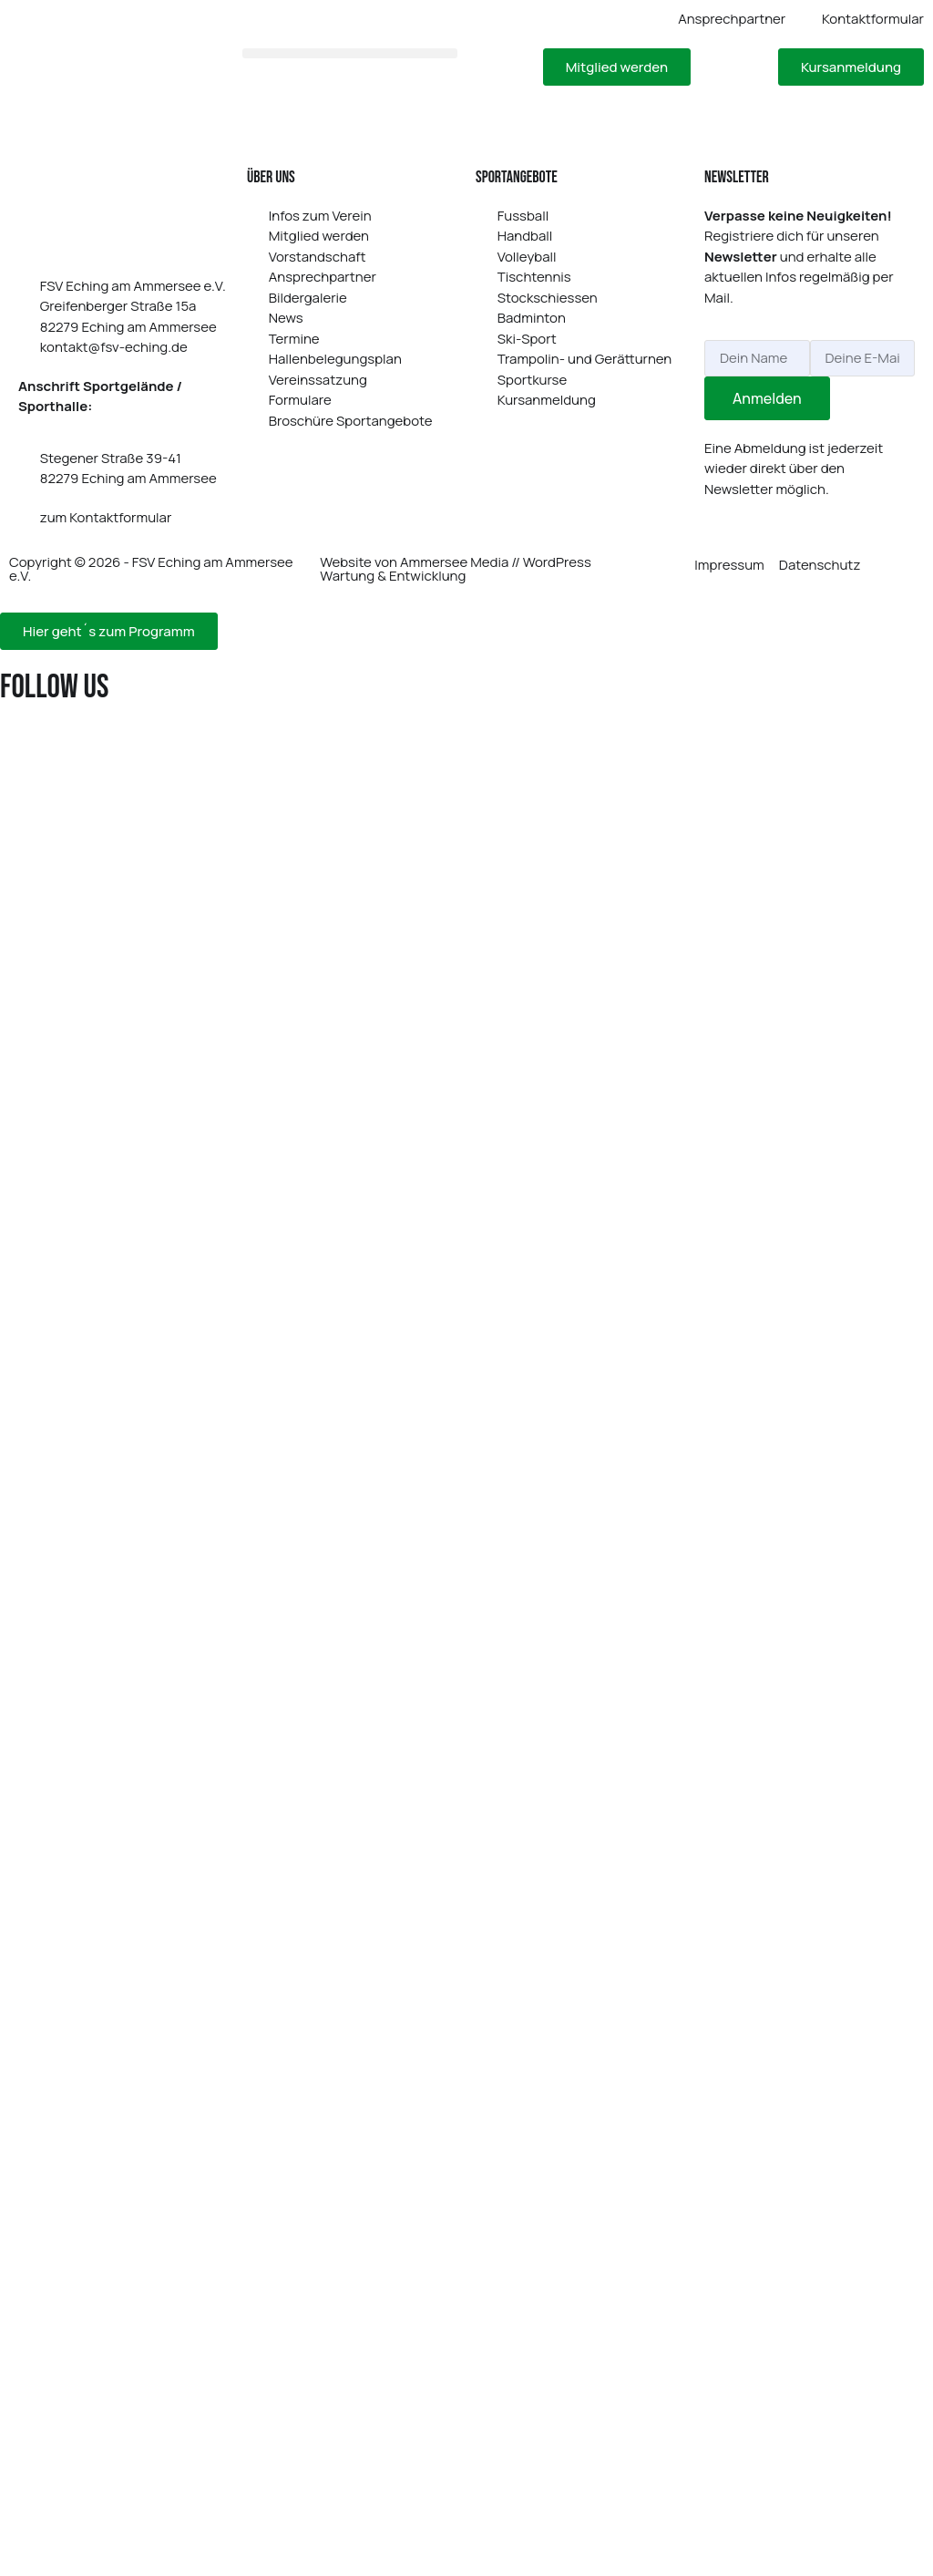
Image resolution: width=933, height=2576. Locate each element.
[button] (349, 53)
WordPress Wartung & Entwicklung (455, 568)
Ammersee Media (454, 562)
